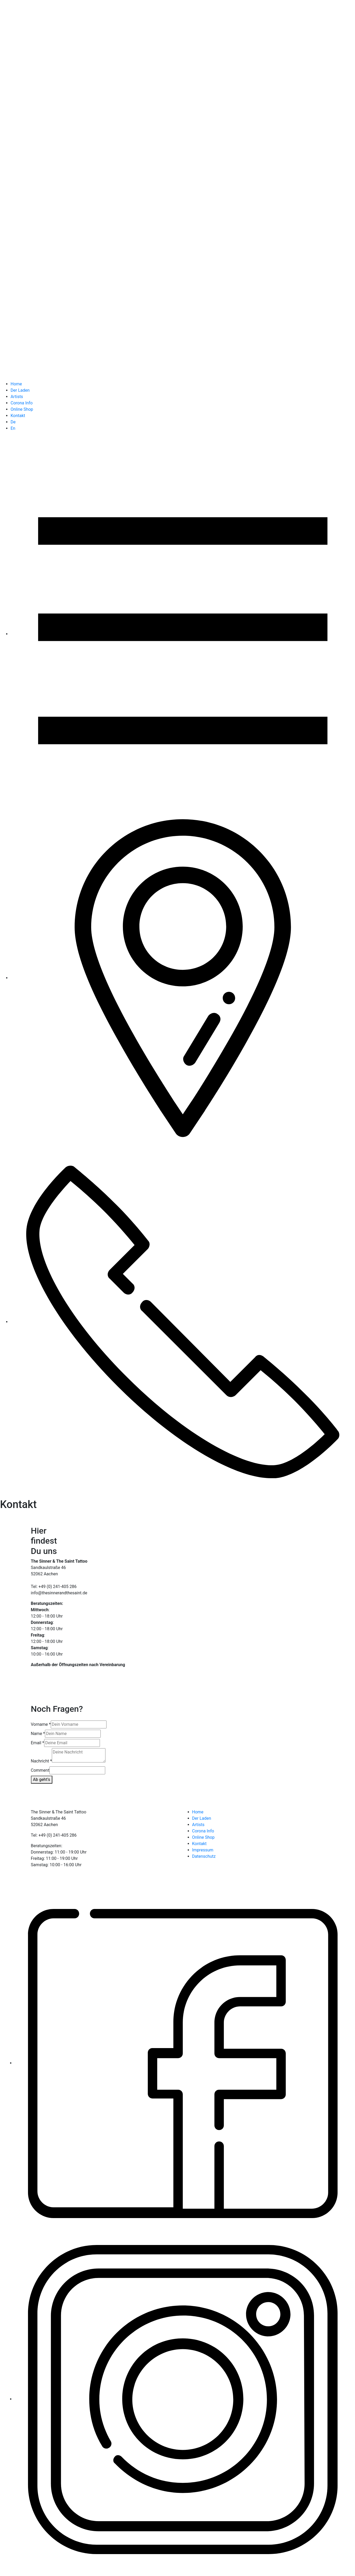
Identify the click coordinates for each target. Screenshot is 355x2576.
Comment (40, 1770)
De (13, 421)
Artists (17, 396)
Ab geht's (41, 1779)
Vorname (41, 1724)
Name (38, 1733)
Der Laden (20, 390)
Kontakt (18, 415)
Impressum (203, 1849)
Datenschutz (204, 1856)
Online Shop (22, 409)
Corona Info (22, 402)
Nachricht (41, 1761)
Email (37, 1742)
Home (16, 383)
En (13, 428)
